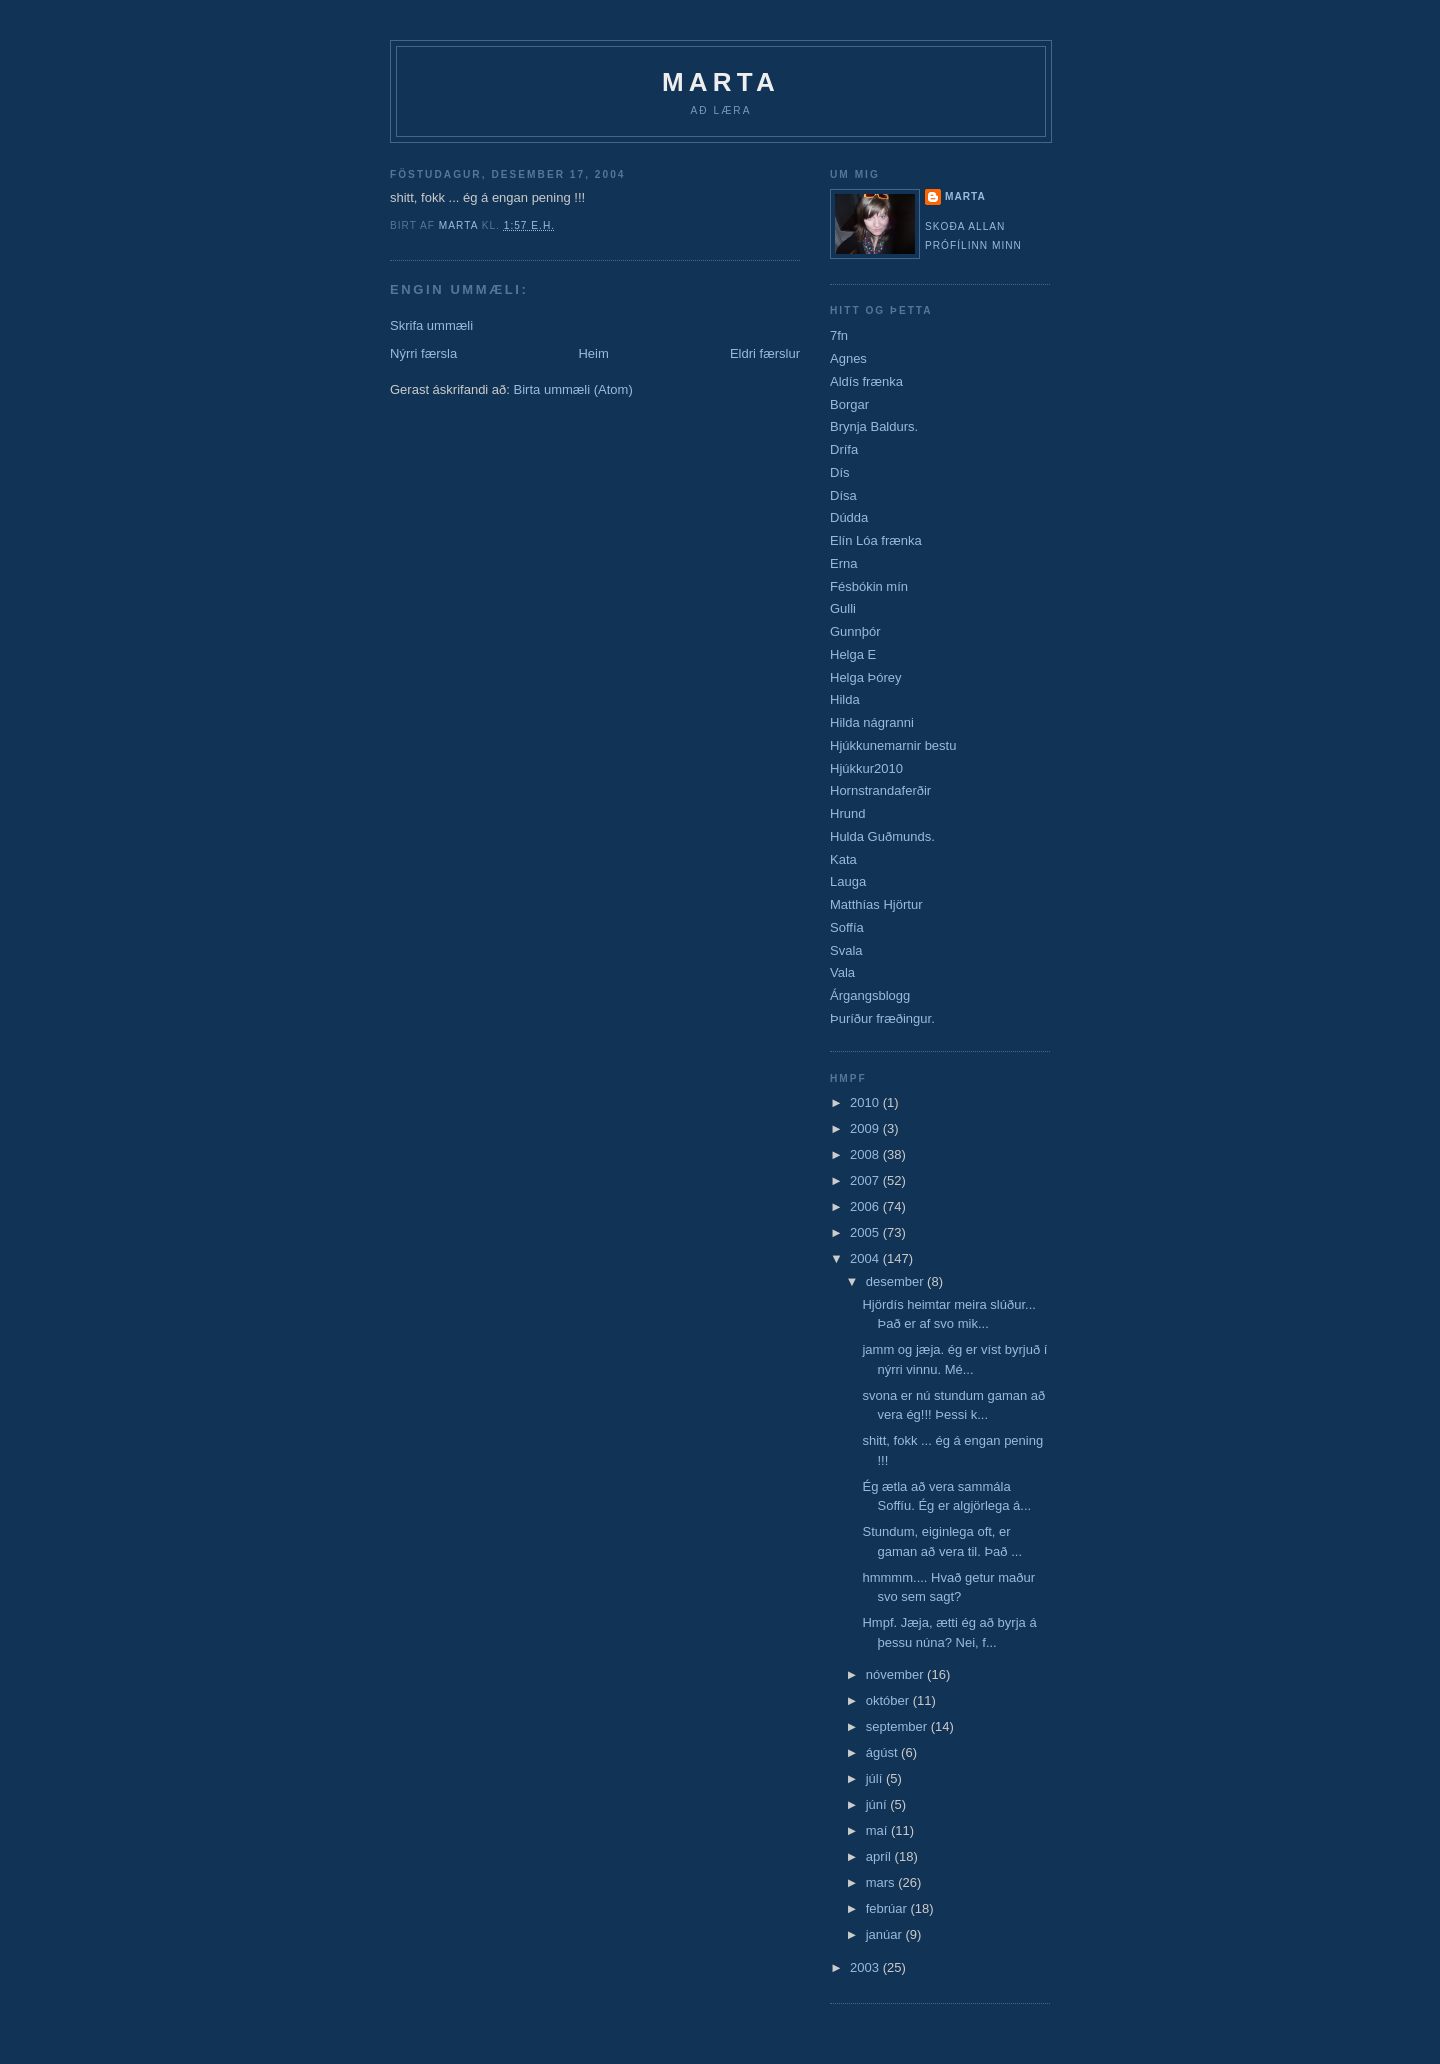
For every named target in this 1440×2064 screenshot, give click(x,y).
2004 (866, 1258)
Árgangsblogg (870, 995)
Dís (840, 472)
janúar (886, 1934)
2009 (866, 1128)
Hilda (845, 699)
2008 (866, 1154)
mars (882, 1882)
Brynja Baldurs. (874, 426)
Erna (843, 563)
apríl (880, 1856)
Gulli (843, 608)
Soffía (847, 927)
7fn (839, 335)
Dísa (843, 495)
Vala (842, 972)
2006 (866, 1206)
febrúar (888, 1908)
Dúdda (849, 517)
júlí (876, 1778)
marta (965, 196)
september (898, 1726)
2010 (866, 1102)
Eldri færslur (765, 353)
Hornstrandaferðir (880, 790)
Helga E (853, 654)
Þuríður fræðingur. (882, 1018)
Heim (593, 353)
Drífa (844, 449)
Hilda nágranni (872, 722)
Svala (846, 950)
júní (878, 1804)
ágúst (883, 1752)
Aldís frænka (866, 381)
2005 (866, 1232)
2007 (866, 1180)
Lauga (848, 881)
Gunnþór (855, 631)
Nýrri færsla (423, 353)
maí (878, 1830)
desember (896, 1281)
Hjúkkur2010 (866, 768)
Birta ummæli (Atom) (573, 389)
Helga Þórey (866, 677)
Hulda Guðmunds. (882, 836)
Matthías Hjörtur (876, 904)
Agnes (848, 358)
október (889, 1700)
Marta (721, 82)
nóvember (896, 1674)
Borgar (849, 404)
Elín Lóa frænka (876, 540)
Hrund (847, 813)
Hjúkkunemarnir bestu (893, 745)
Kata (843, 859)
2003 (866, 1967)
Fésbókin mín (869, 586)
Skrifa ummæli (431, 325)
